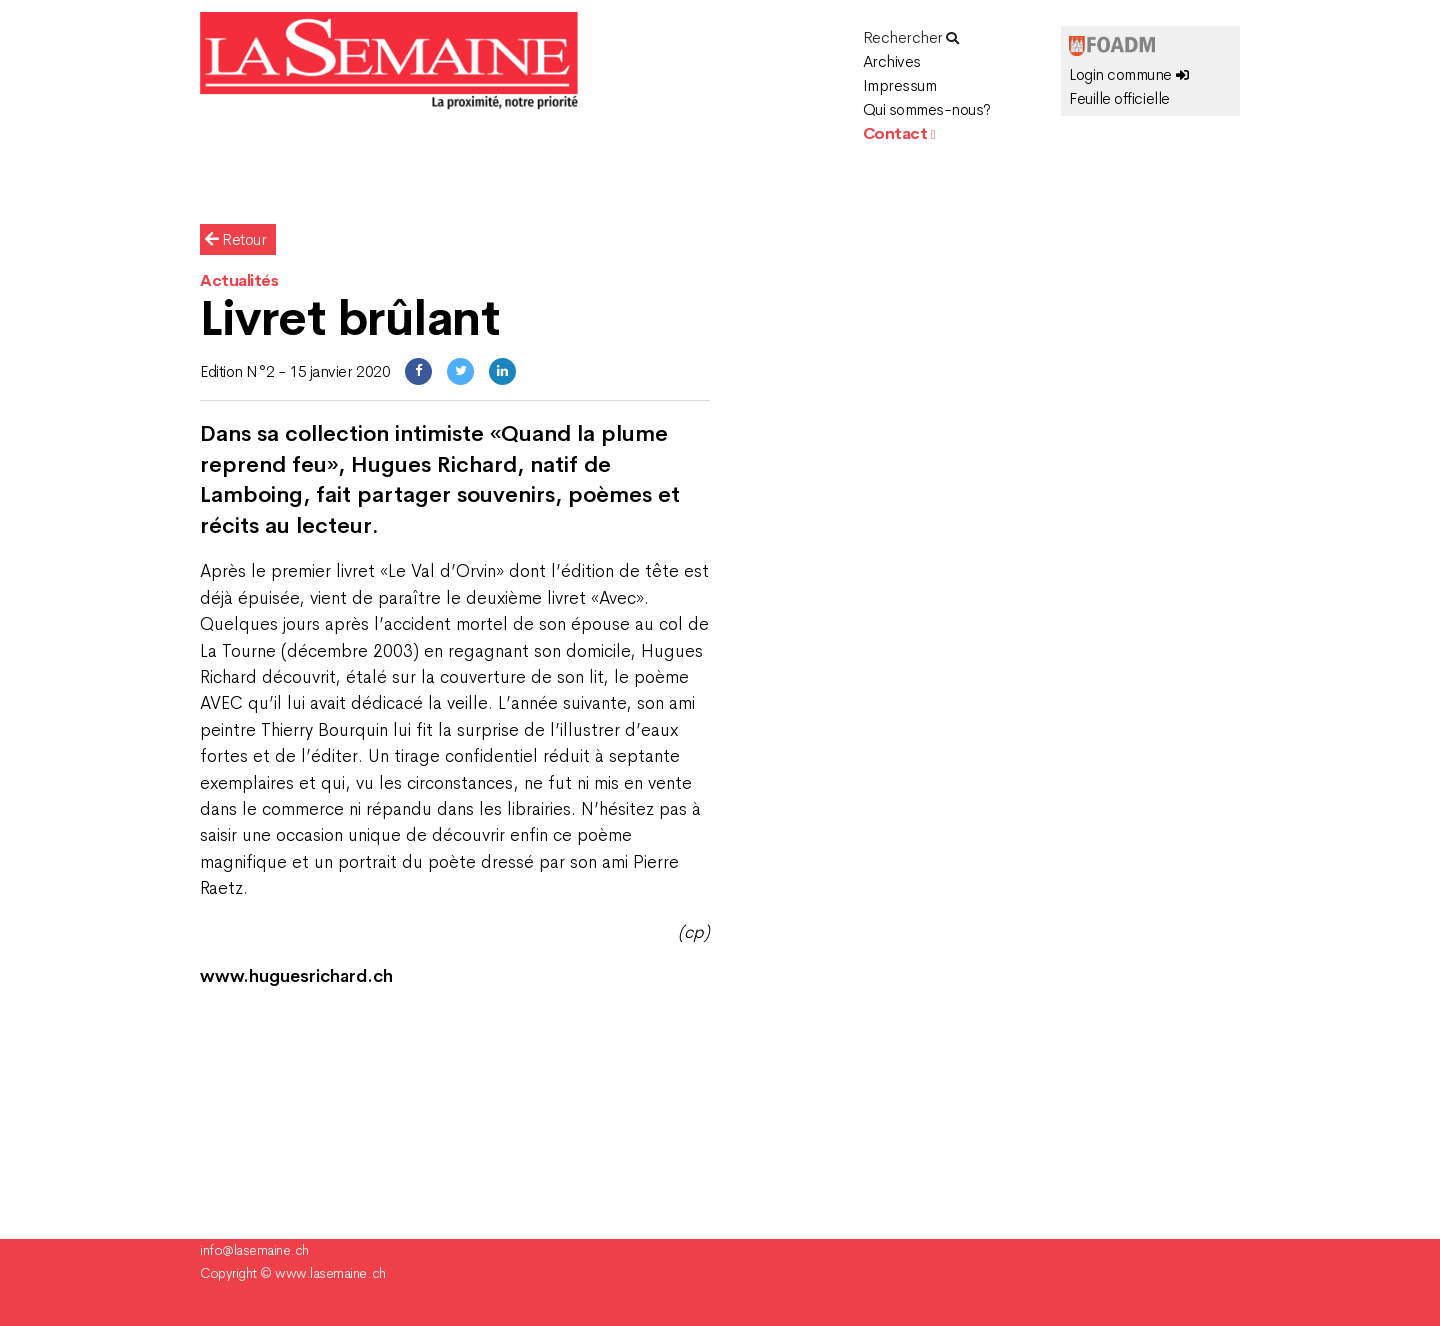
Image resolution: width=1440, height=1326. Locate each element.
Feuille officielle (1119, 98)
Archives (892, 61)
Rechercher (911, 37)
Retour (235, 239)
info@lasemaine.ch (254, 1250)
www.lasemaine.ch (330, 1273)
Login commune (1128, 74)
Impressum (900, 85)
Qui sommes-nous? (927, 109)
